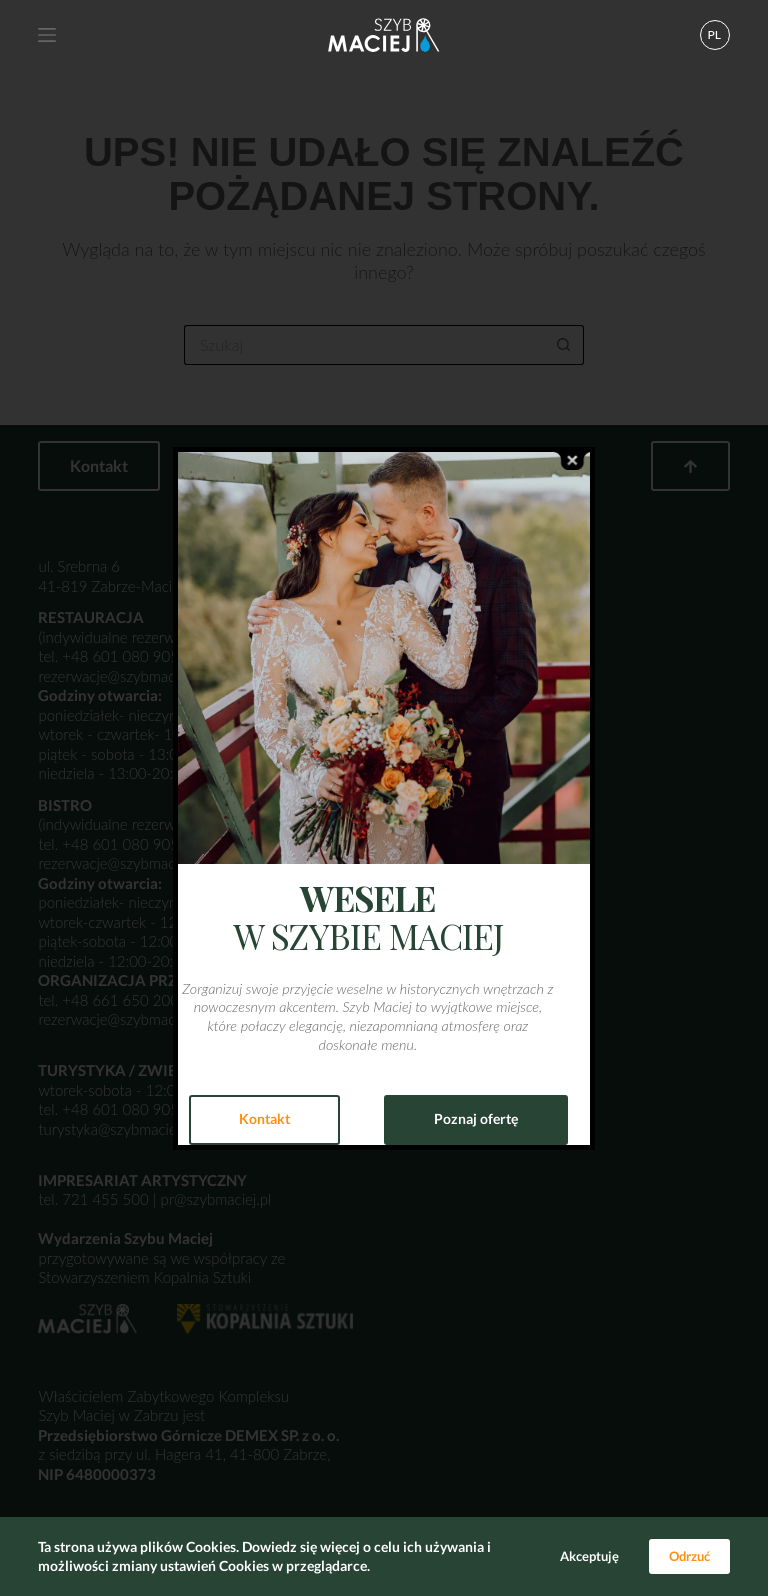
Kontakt (264, 1118)
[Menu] (47, 35)
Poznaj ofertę (476, 1118)
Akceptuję (589, 1556)
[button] (715, 35)
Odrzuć (689, 1556)
